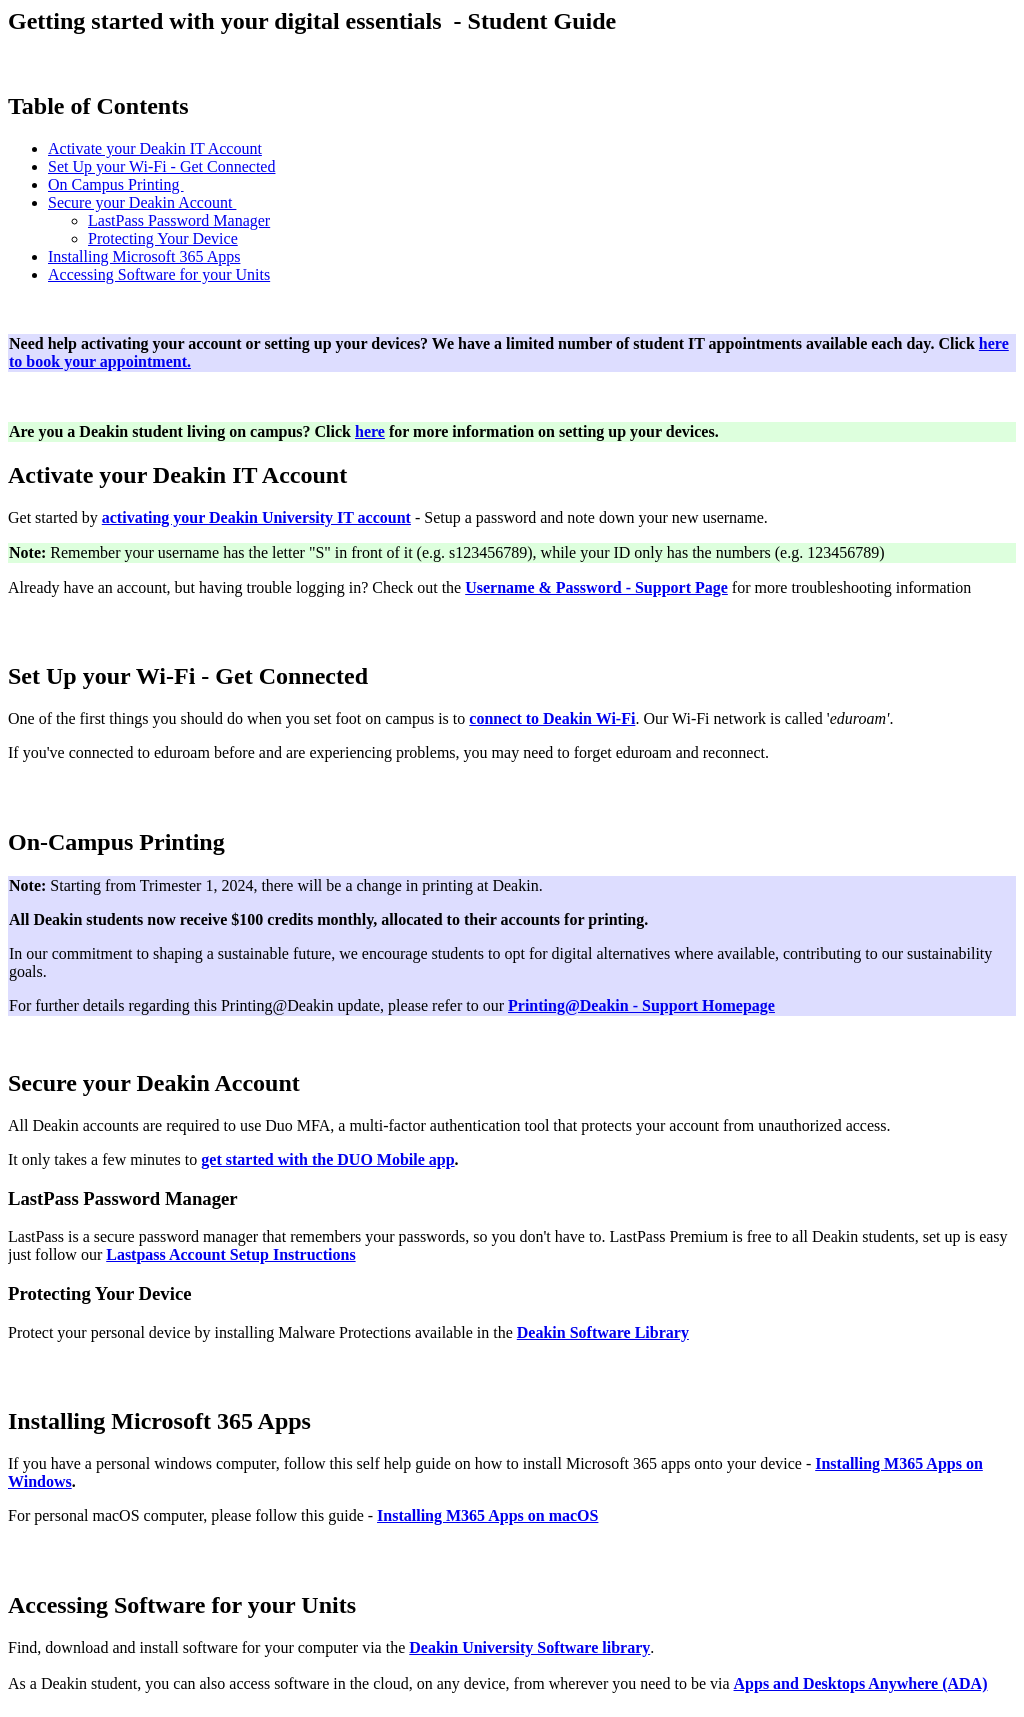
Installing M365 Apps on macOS (487, 1515)
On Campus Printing (116, 184)
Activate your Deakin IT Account (155, 148)
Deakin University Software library (529, 1647)
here (370, 431)
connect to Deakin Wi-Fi (552, 718)
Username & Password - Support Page (596, 587)
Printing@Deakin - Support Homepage (641, 1005)
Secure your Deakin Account (142, 202)
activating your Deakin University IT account (256, 517)
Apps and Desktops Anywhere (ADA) (861, 1683)
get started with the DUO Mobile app (327, 1159)
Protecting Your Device (163, 238)
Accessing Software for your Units (159, 274)
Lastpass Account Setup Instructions (230, 1254)
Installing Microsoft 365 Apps (144, 256)
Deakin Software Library (603, 1332)
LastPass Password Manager (179, 220)
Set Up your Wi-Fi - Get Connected (161, 166)
